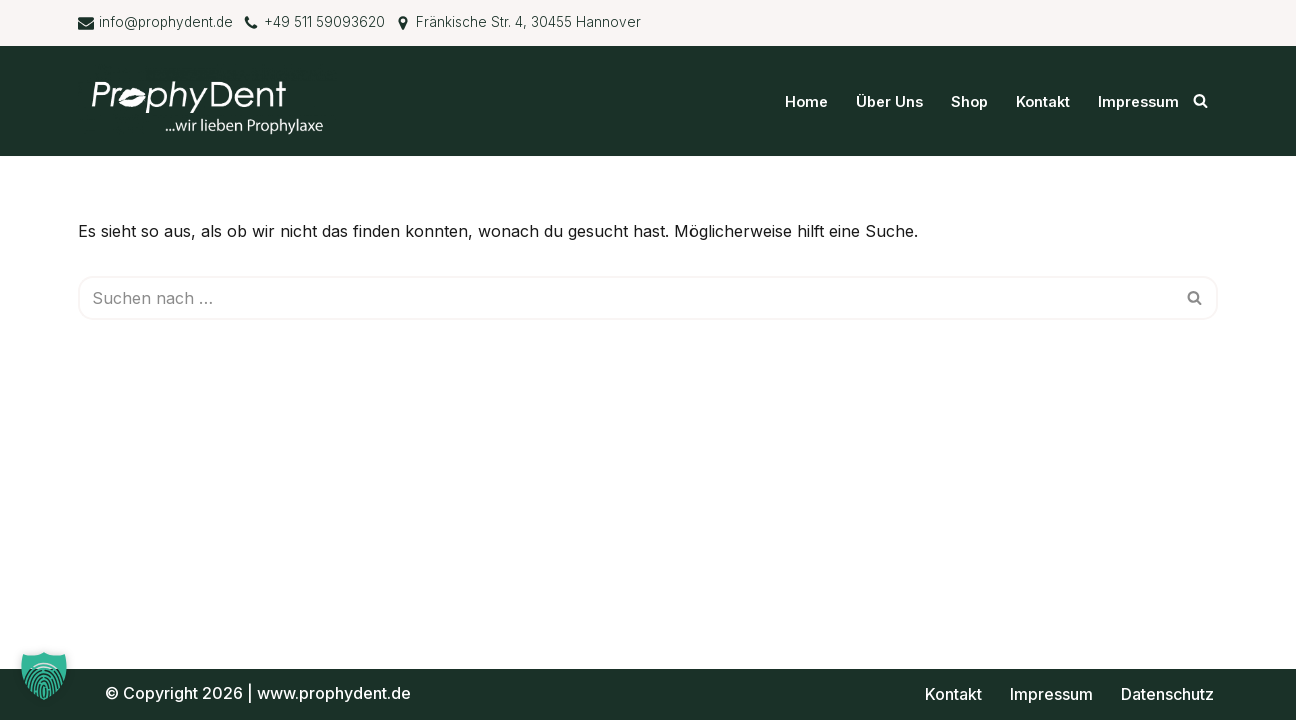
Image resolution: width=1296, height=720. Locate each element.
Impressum (1138, 101)
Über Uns (889, 101)
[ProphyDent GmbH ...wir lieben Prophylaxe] (212, 101)
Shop (969, 101)
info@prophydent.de (166, 22)
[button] (44, 676)
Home (806, 101)
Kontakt (1043, 101)
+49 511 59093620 (324, 22)
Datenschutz (1167, 694)
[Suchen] (1200, 100)
